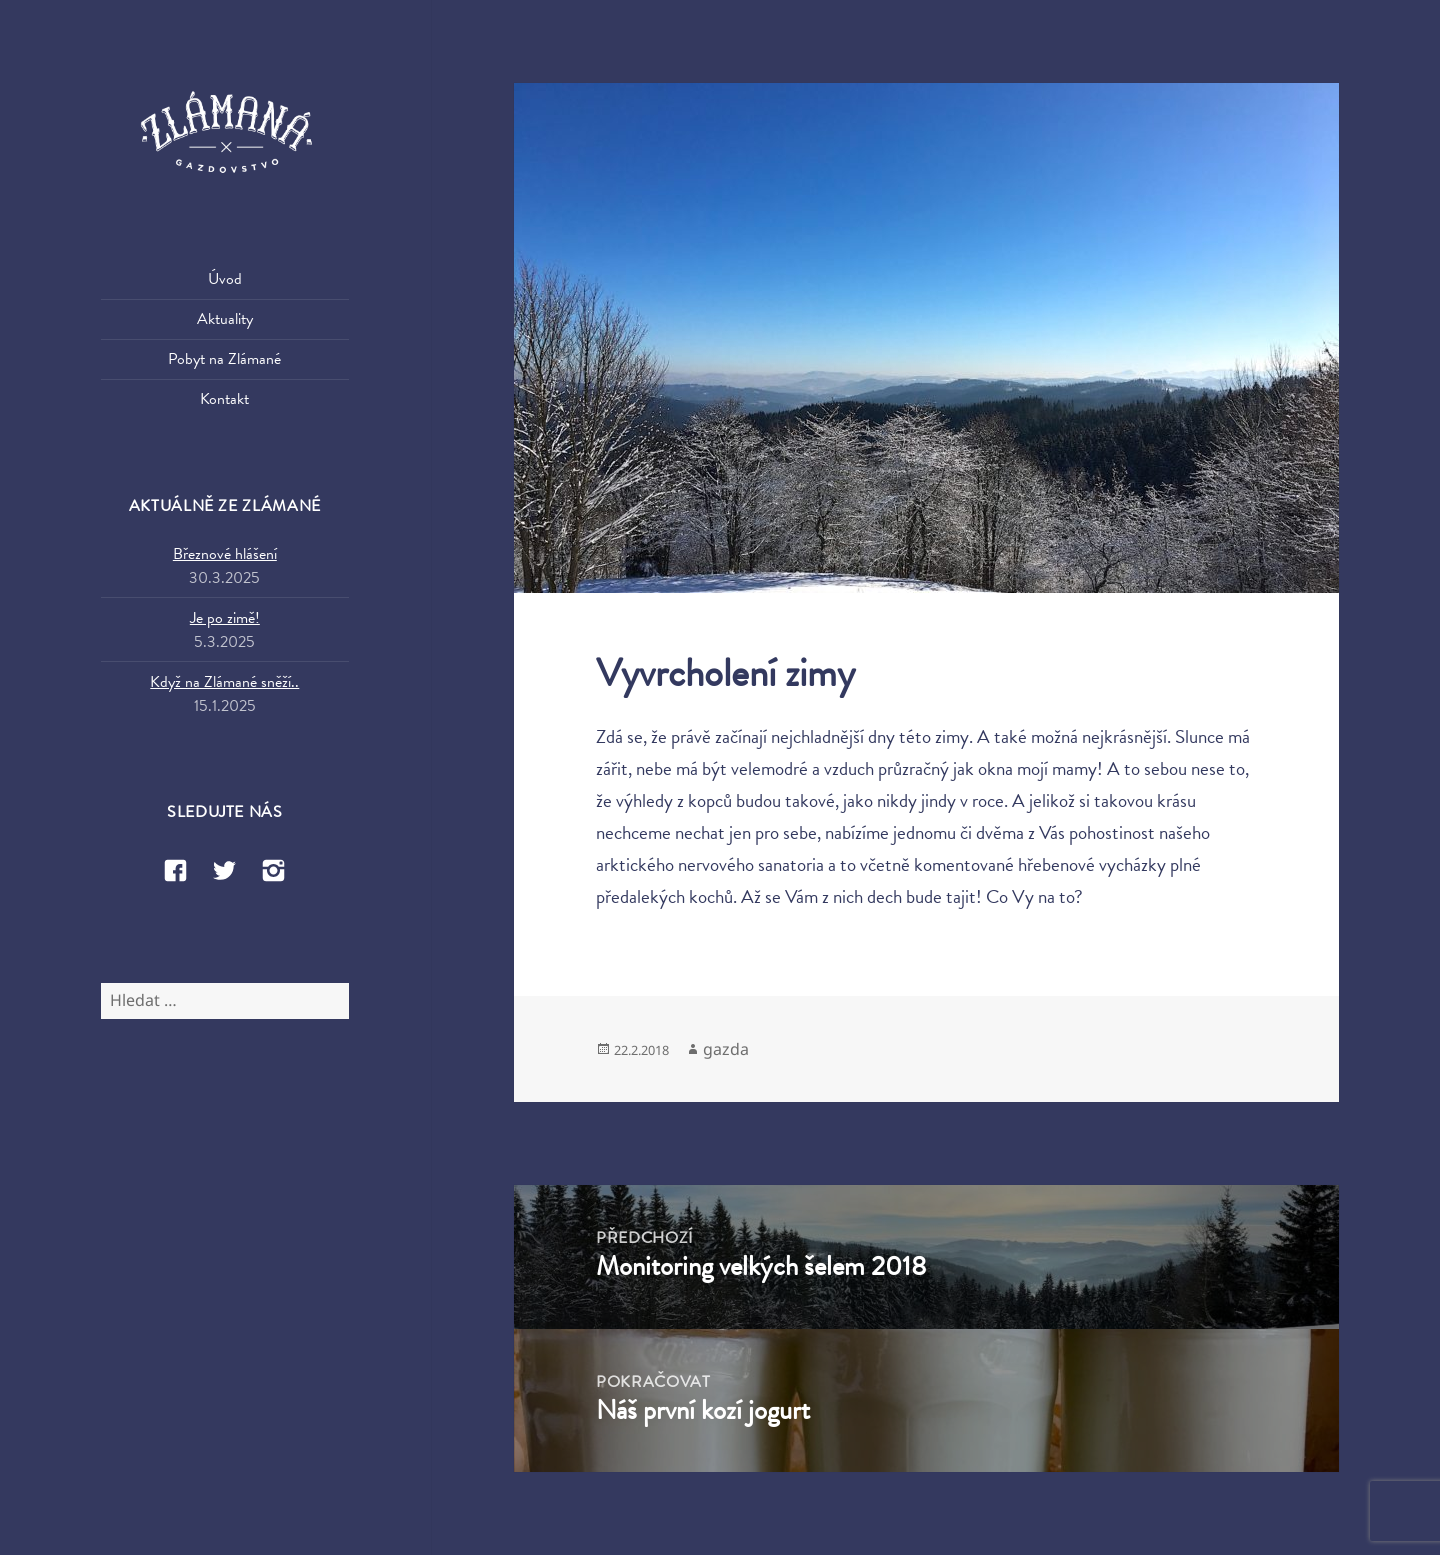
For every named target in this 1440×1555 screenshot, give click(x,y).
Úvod (225, 279)
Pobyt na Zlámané (224, 359)
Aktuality (225, 319)
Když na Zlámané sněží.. (224, 682)
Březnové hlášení (225, 554)
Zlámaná (225, 134)
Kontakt (224, 399)
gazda (726, 1049)
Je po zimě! (225, 618)
